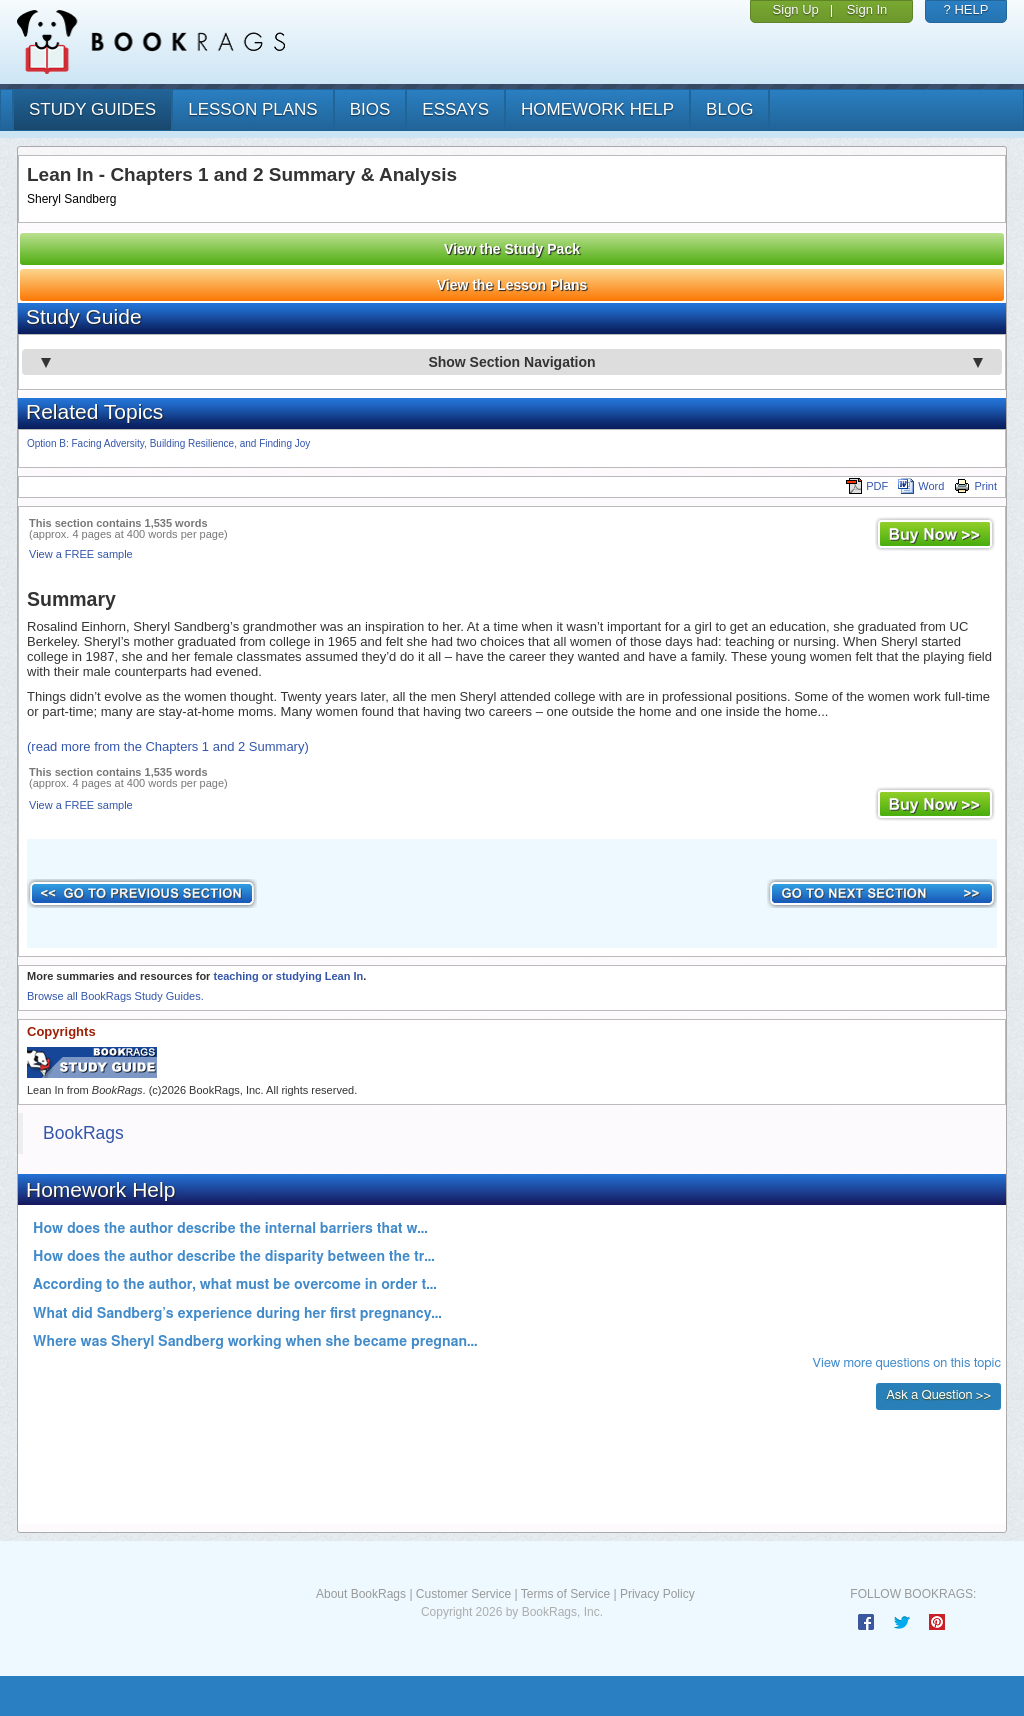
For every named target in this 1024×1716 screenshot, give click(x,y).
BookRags (83, 1133)
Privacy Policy (657, 1594)
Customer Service (463, 1594)
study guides (92, 109)
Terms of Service (565, 1594)
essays (455, 109)
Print (975, 486)
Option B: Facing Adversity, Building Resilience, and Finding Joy (168, 443)
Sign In (867, 9)
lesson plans (252, 109)
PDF (867, 486)
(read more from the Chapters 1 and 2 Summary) (168, 746)
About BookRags (361, 1594)
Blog (729, 109)
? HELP (966, 9)
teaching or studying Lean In (288, 976)
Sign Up (796, 9)
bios (370, 109)
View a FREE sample (81, 554)
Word (921, 486)
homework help (597, 109)
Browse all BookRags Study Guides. (115, 996)
